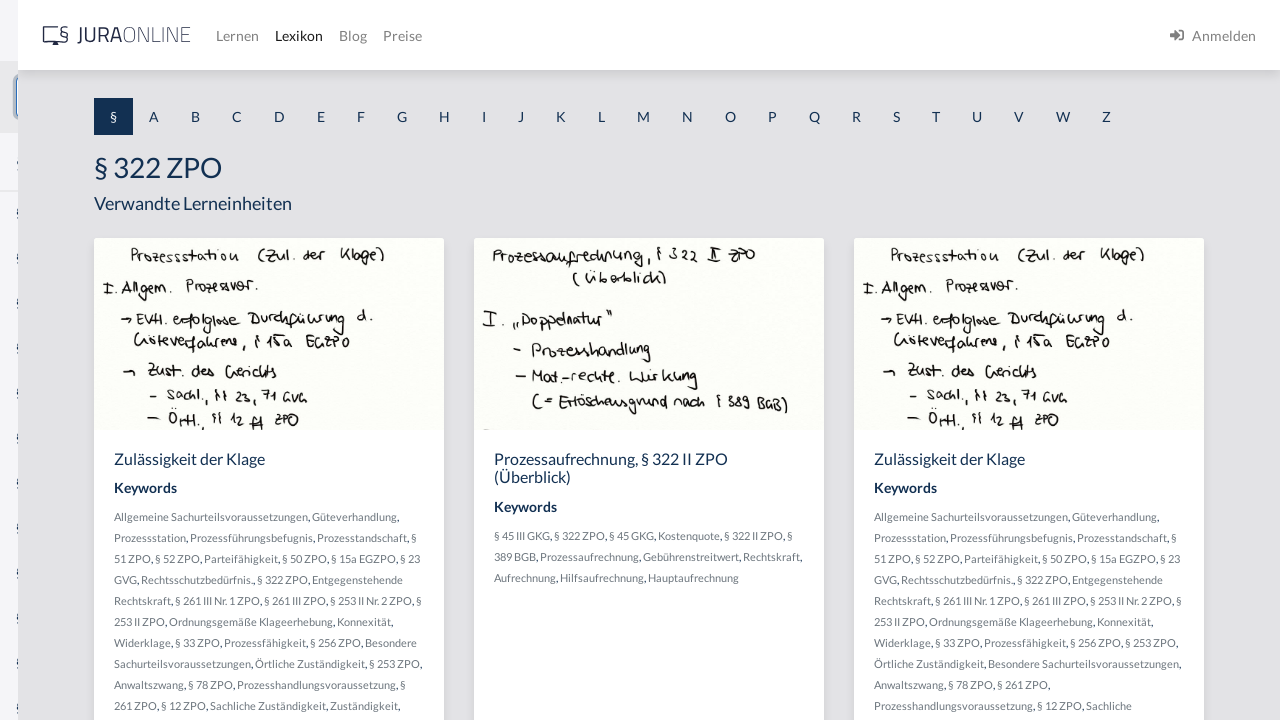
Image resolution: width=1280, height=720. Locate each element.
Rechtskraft (803, 614)
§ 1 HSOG (46, 392)
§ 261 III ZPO (413, 679)
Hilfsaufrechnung (717, 635)
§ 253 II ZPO (563, 679)
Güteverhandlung (397, 574)
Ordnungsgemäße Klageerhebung (437, 700)
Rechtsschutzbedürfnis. (501, 637)
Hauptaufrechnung (808, 635)
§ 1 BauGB (48, 257)
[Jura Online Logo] (419, 35)
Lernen (539, 35)
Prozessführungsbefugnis (416, 595)
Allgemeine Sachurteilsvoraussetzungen (452, 553)
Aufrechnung (867, 614)
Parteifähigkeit (468, 616)
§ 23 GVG (418, 637)
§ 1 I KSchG (51, 617)
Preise (704, 35)
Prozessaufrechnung (833, 593)
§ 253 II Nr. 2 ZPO (489, 679)
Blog (655, 35)
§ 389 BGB (755, 593)
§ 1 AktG (42, 212)
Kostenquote (870, 572)
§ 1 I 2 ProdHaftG (70, 527)
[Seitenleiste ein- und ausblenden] (288, 30)
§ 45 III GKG (703, 572)
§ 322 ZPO (760, 572)
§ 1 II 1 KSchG (58, 662)
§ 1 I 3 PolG (51, 572)
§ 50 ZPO (531, 616)
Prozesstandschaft (527, 595)
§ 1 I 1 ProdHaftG (70, 437)
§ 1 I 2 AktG (51, 482)
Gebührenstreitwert (723, 614)
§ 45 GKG (812, 572)
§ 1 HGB (41, 347)
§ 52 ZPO (404, 616)
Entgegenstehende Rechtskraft (457, 658)
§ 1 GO (37, 302)
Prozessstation (480, 574)
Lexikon (601, 35)
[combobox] (160, 97)
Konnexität (550, 700)
